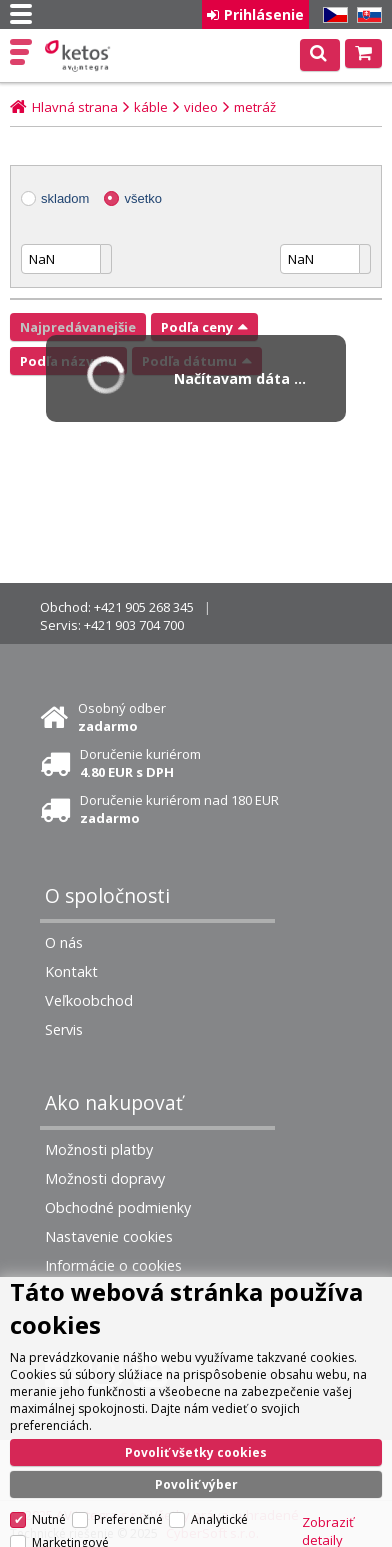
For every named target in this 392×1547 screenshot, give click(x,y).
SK (366, 15)
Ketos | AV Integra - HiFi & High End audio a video (79, 56)
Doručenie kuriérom (140, 763)
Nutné (49, 1519)
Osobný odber (122, 717)
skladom (65, 198)
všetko (143, 198)
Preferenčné (128, 1519)
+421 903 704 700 (134, 625)
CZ (332, 15)
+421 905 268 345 (144, 607)
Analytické (219, 1519)
